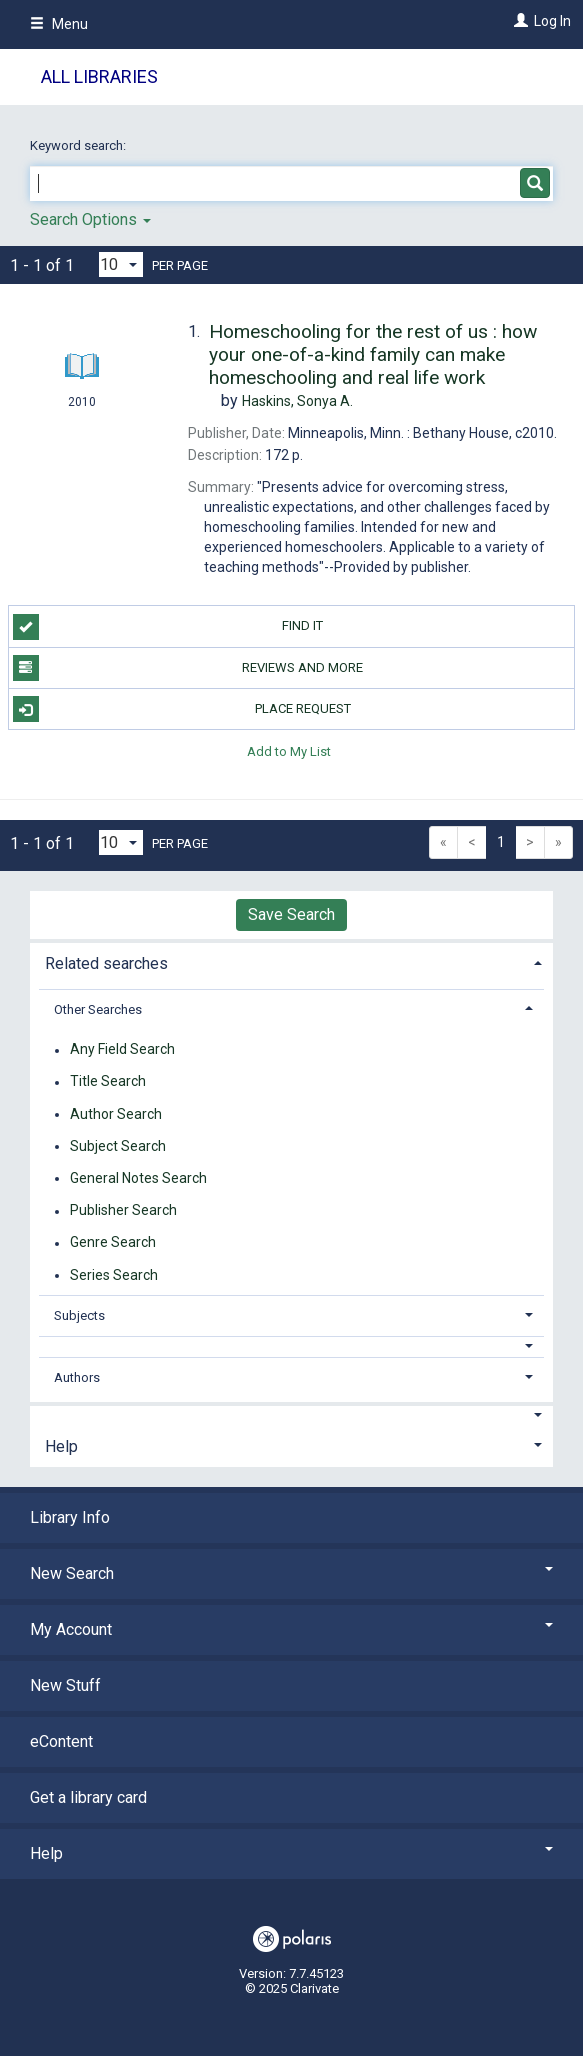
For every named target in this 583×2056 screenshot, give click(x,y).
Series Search (114, 1275)
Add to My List (289, 750)
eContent (61, 1741)
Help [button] (61, 1446)
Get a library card (88, 1797)
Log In (552, 21)
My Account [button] (291, 1629)
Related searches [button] (106, 963)
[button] (292, 1346)
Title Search (108, 1082)
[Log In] (518, 21)
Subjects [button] (79, 1315)
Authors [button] (77, 1377)
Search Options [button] (90, 219)
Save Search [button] (291, 914)
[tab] (291, 961)
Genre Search (113, 1243)
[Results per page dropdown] (121, 264)
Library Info (70, 1517)
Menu (59, 24)
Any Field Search (122, 1050)
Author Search (116, 1114)
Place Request (182, 709)
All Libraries (99, 76)
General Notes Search (138, 1178)
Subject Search (118, 1146)
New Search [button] (291, 1573)
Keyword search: (79, 145)
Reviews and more (188, 668)
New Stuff (65, 1685)
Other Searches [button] (98, 1009)
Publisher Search (123, 1211)
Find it (168, 627)
